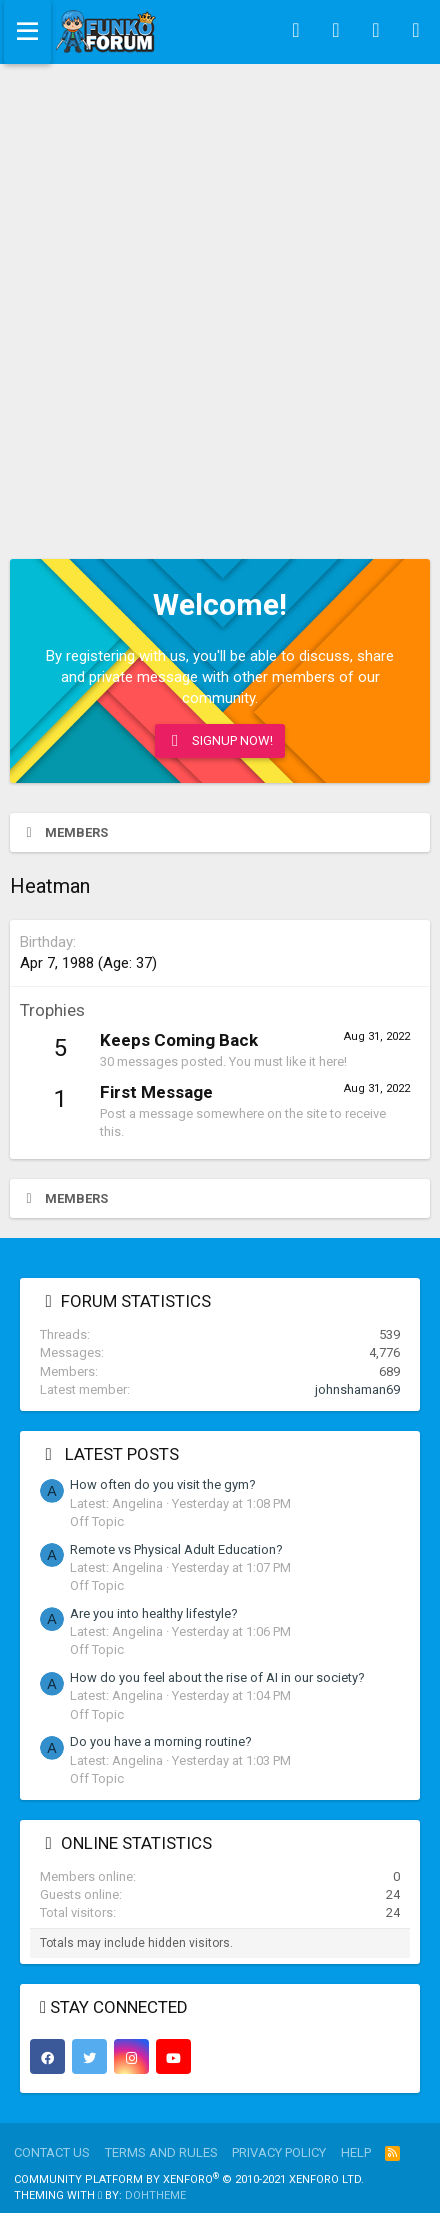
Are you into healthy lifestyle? (154, 1613)
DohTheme (155, 2195)
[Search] (416, 31)
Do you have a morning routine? (161, 1741)
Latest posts (122, 1454)
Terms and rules (161, 2152)
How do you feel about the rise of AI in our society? (217, 1677)
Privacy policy (279, 2152)
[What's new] (376, 31)
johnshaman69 (357, 1389)
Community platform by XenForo (189, 2179)
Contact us (52, 2152)
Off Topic (97, 1521)
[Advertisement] (220, 294)
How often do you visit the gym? (163, 1484)
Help (356, 2152)
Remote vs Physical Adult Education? (176, 1549)
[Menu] (27, 32)
